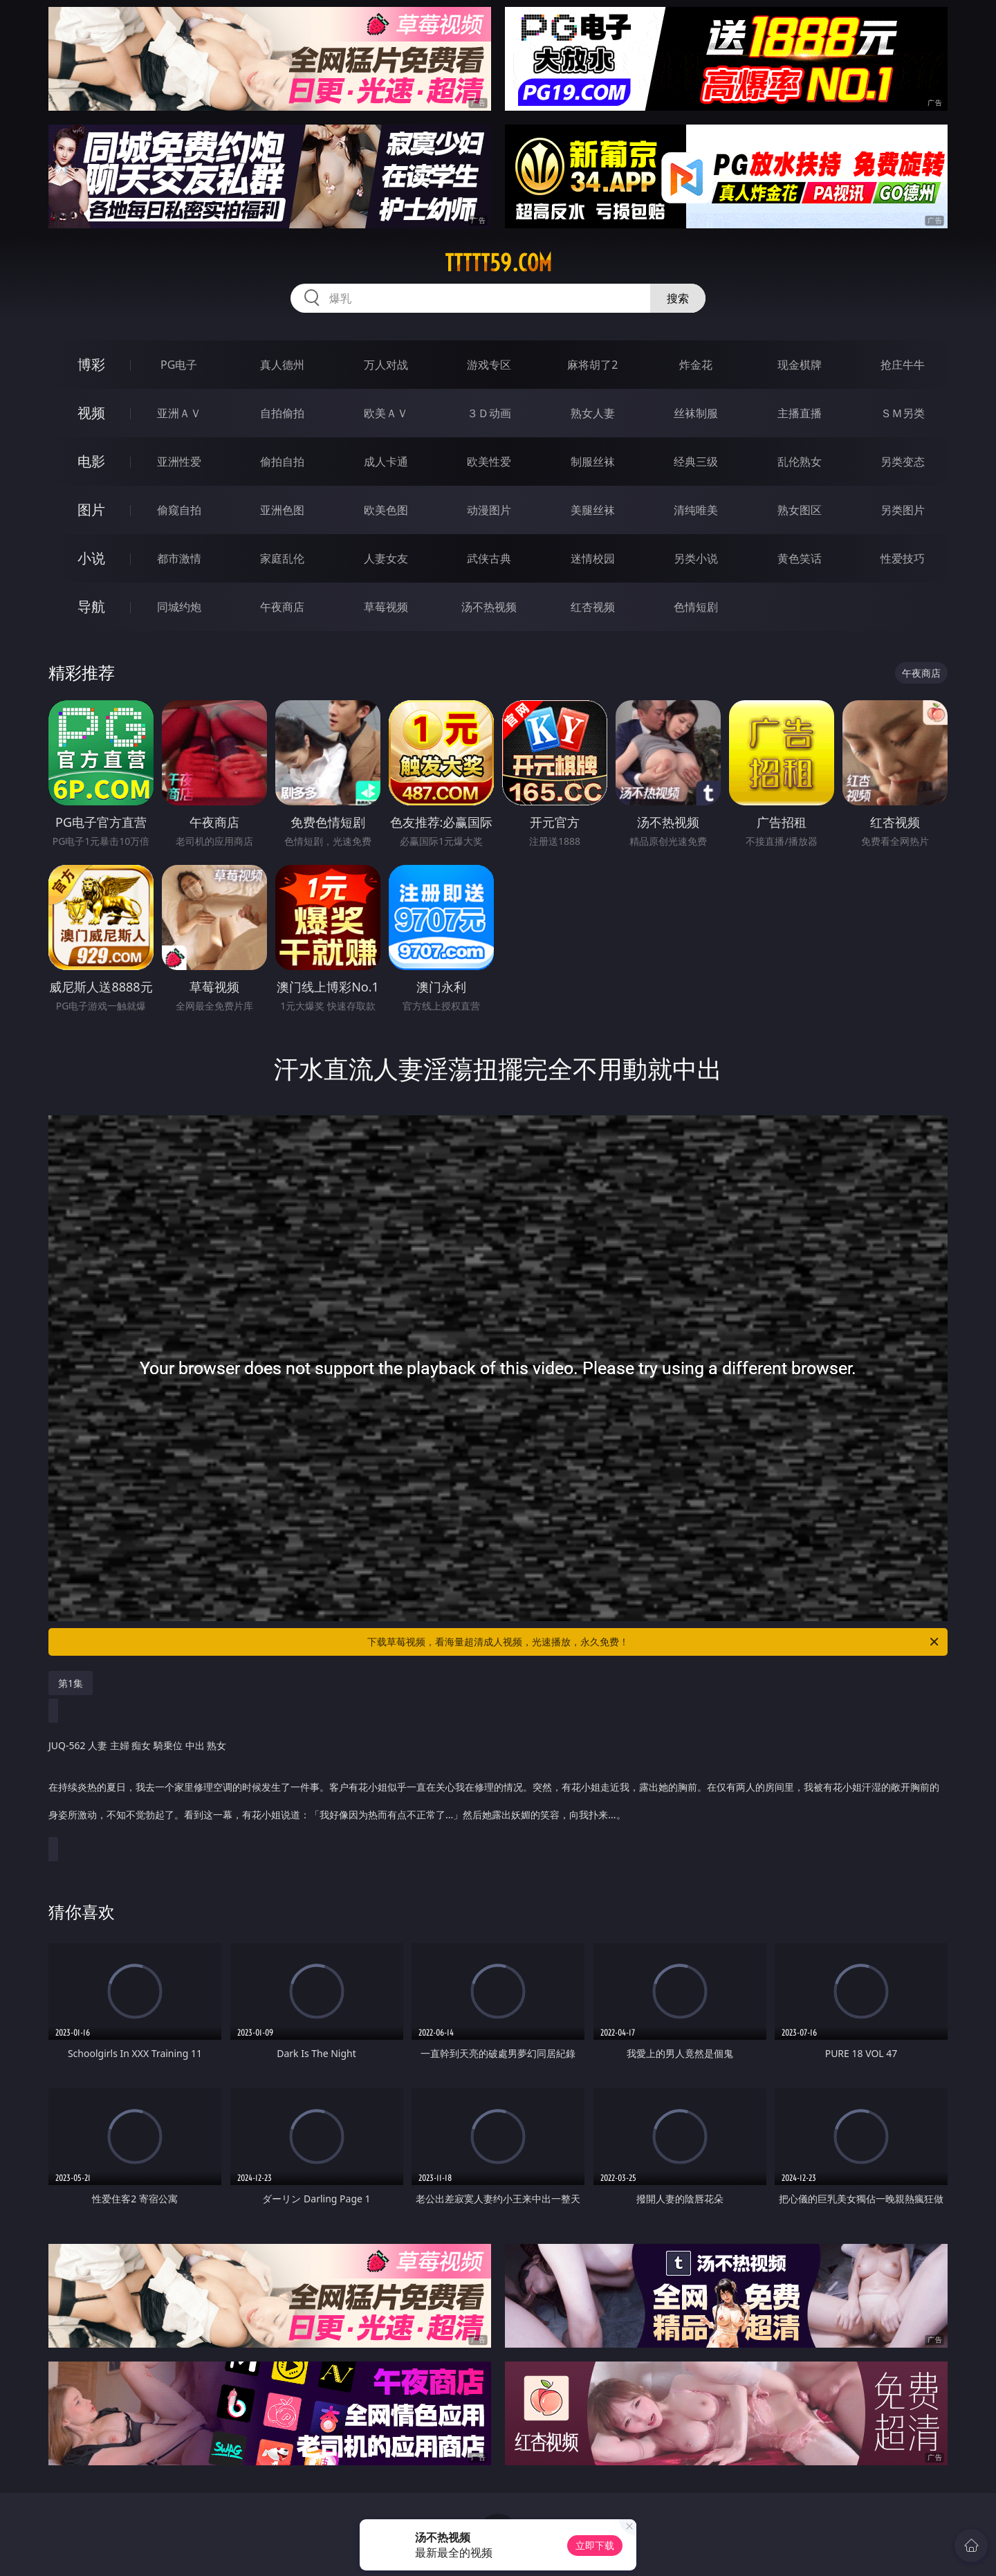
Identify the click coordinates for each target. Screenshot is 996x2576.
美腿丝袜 (593, 510)
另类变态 (902, 461)
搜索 (678, 298)
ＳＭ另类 (902, 413)
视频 (91, 412)
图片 (91, 509)
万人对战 (386, 364)
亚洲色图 (282, 510)
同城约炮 (179, 606)
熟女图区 (799, 510)
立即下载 (594, 2545)
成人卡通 (386, 461)
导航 (91, 606)
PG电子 (178, 364)
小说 (91, 558)
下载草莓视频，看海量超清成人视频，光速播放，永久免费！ (654, 1642)
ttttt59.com (498, 263)
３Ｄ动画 (489, 413)
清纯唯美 (696, 510)
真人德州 (282, 364)
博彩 (91, 364)
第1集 (70, 1683)
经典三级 (696, 461)
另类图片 (902, 510)
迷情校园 (593, 558)
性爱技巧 (902, 558)
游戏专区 (489, 364)
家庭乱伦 (282, 558)
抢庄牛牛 (902, 364)
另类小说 (696, 558)
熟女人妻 (593, 413)
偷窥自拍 (179, 510)
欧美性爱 (489, 461)
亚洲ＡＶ (179, 413)
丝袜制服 (696, 413)
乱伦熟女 (799, 461)
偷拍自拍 (282, 461)
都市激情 (179, 558)
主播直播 (799, 413)
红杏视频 (593, 606)
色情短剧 (696, 606)
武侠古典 (489, 558)
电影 (91, 461)
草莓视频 (386, 606)
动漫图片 (489, 510)
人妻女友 (386, 558)
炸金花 (695, 364)
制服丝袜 (593, 461)
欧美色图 (386, 510)
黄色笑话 (799, 558)
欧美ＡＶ (386, 413)
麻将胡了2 (592, 364)
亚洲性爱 (179, 461)
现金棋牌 (799, 364)
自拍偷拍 (282, 413)
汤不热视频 (489, 606)
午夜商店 (282, 606)
